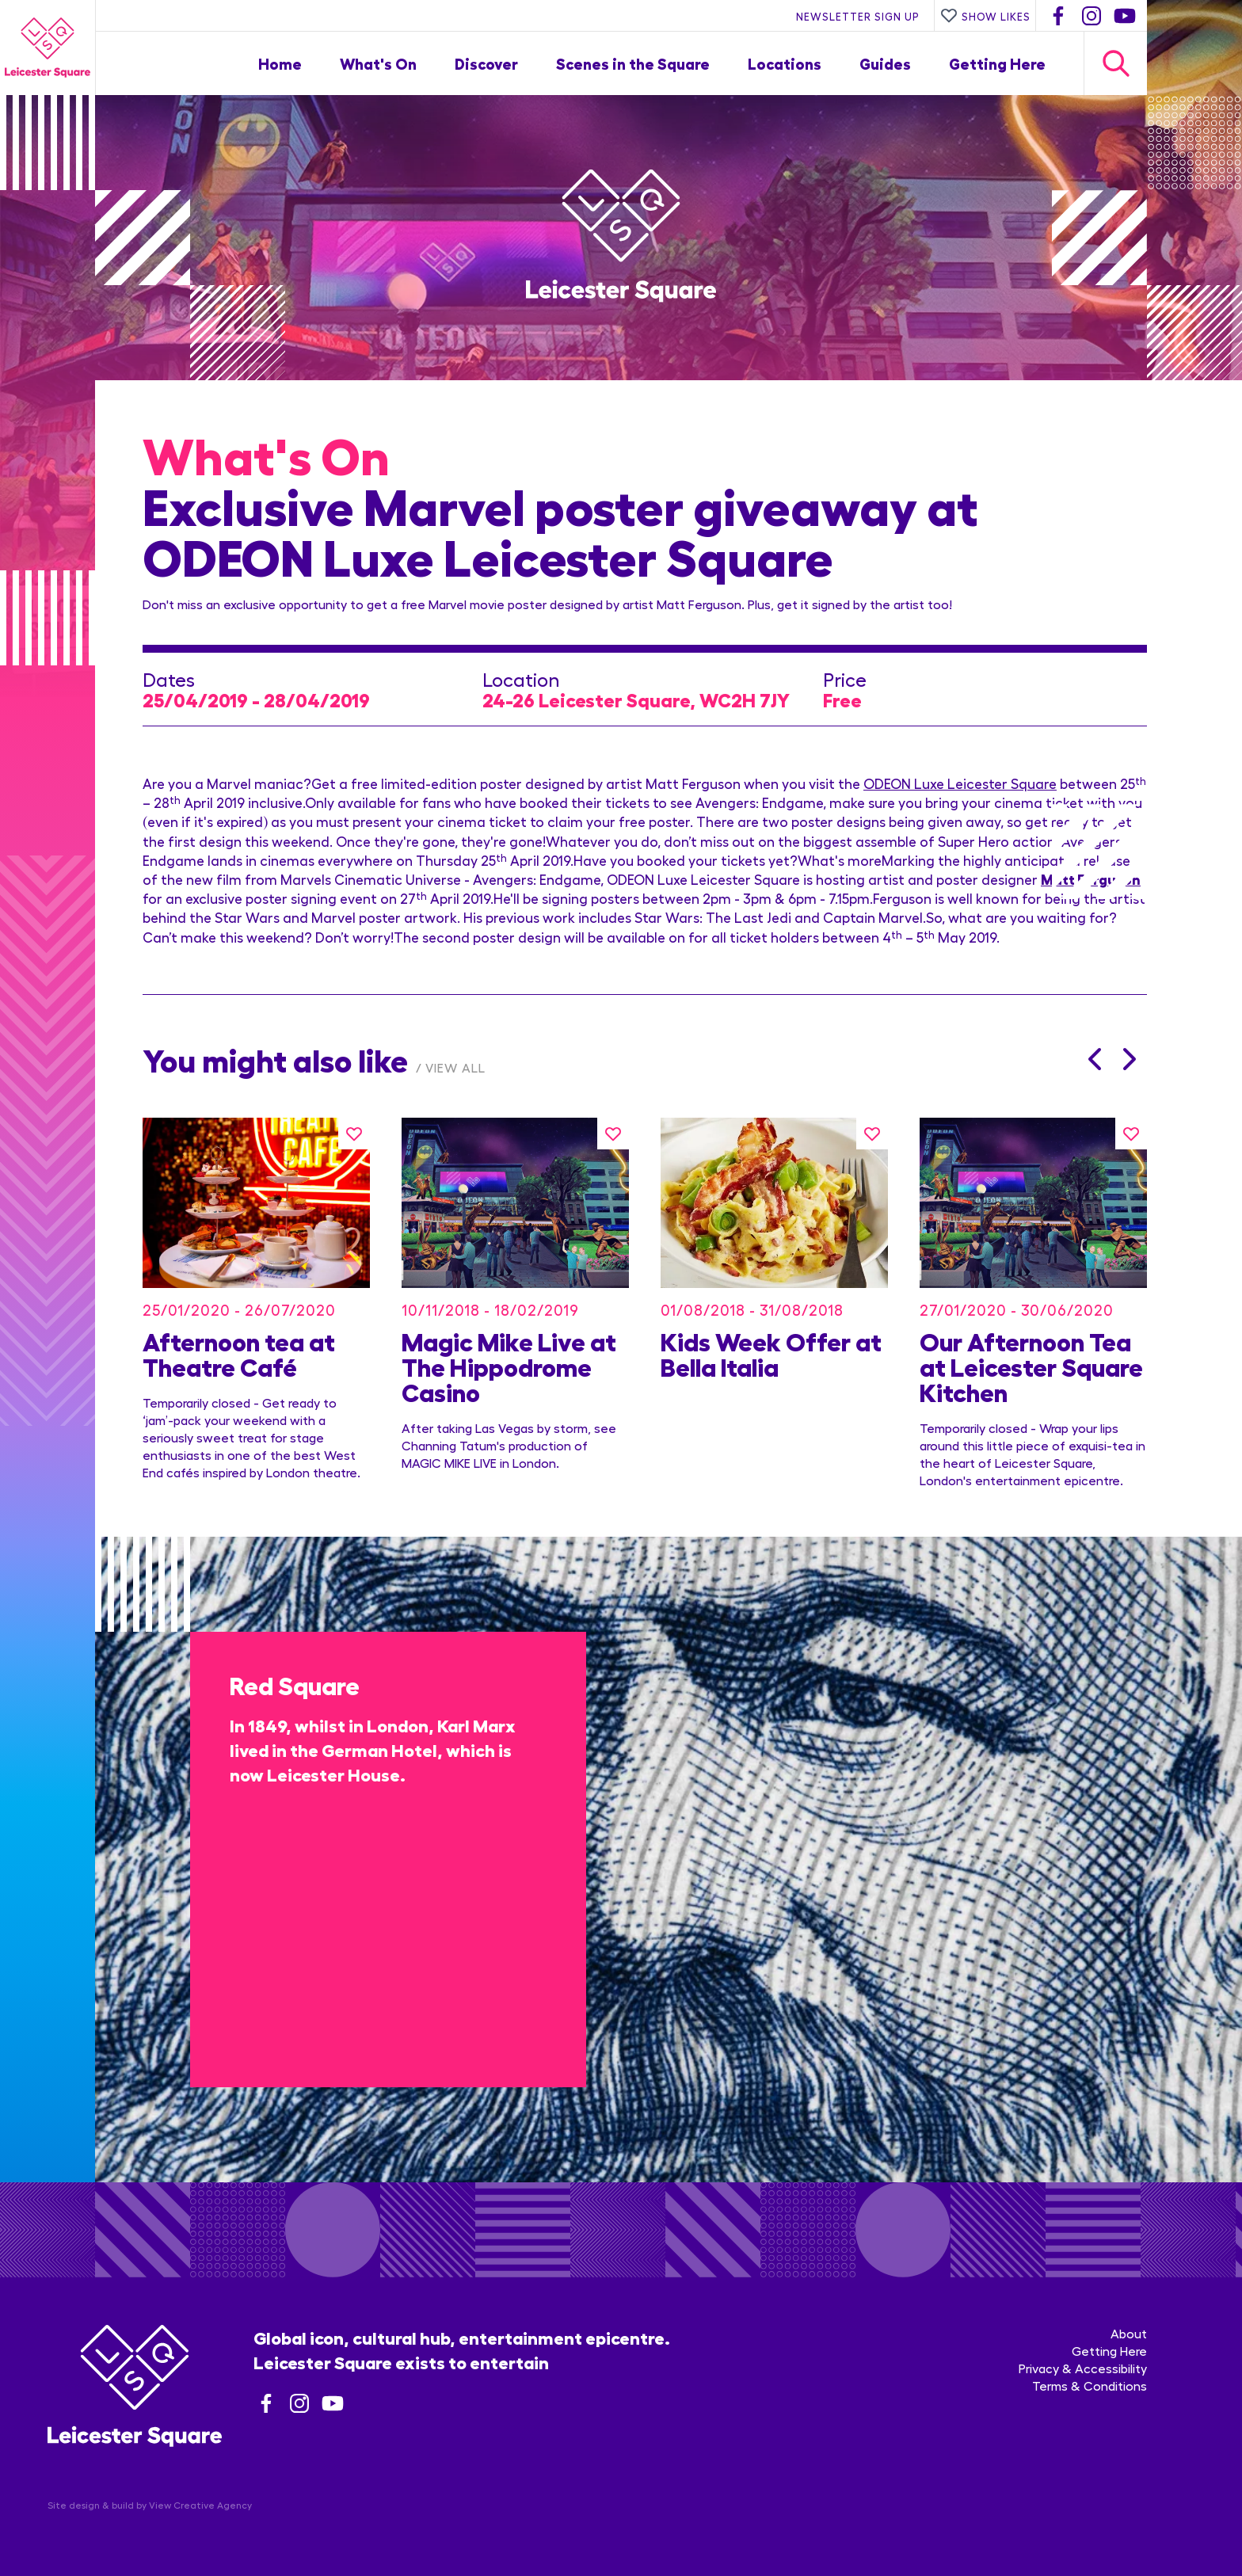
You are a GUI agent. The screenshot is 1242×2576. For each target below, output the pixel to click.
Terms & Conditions (1089, 2385)
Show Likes (985, 16)
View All (455, 1067)
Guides (885, 63)
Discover (486, 63)
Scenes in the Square (633, 63)
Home (280, 63)
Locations (784, 63)
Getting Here (997, 63)
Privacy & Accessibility (1083, 2368)
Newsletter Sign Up (858, 16)
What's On (378, 63)
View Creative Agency (200, 2504)
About (1129, 2333)
